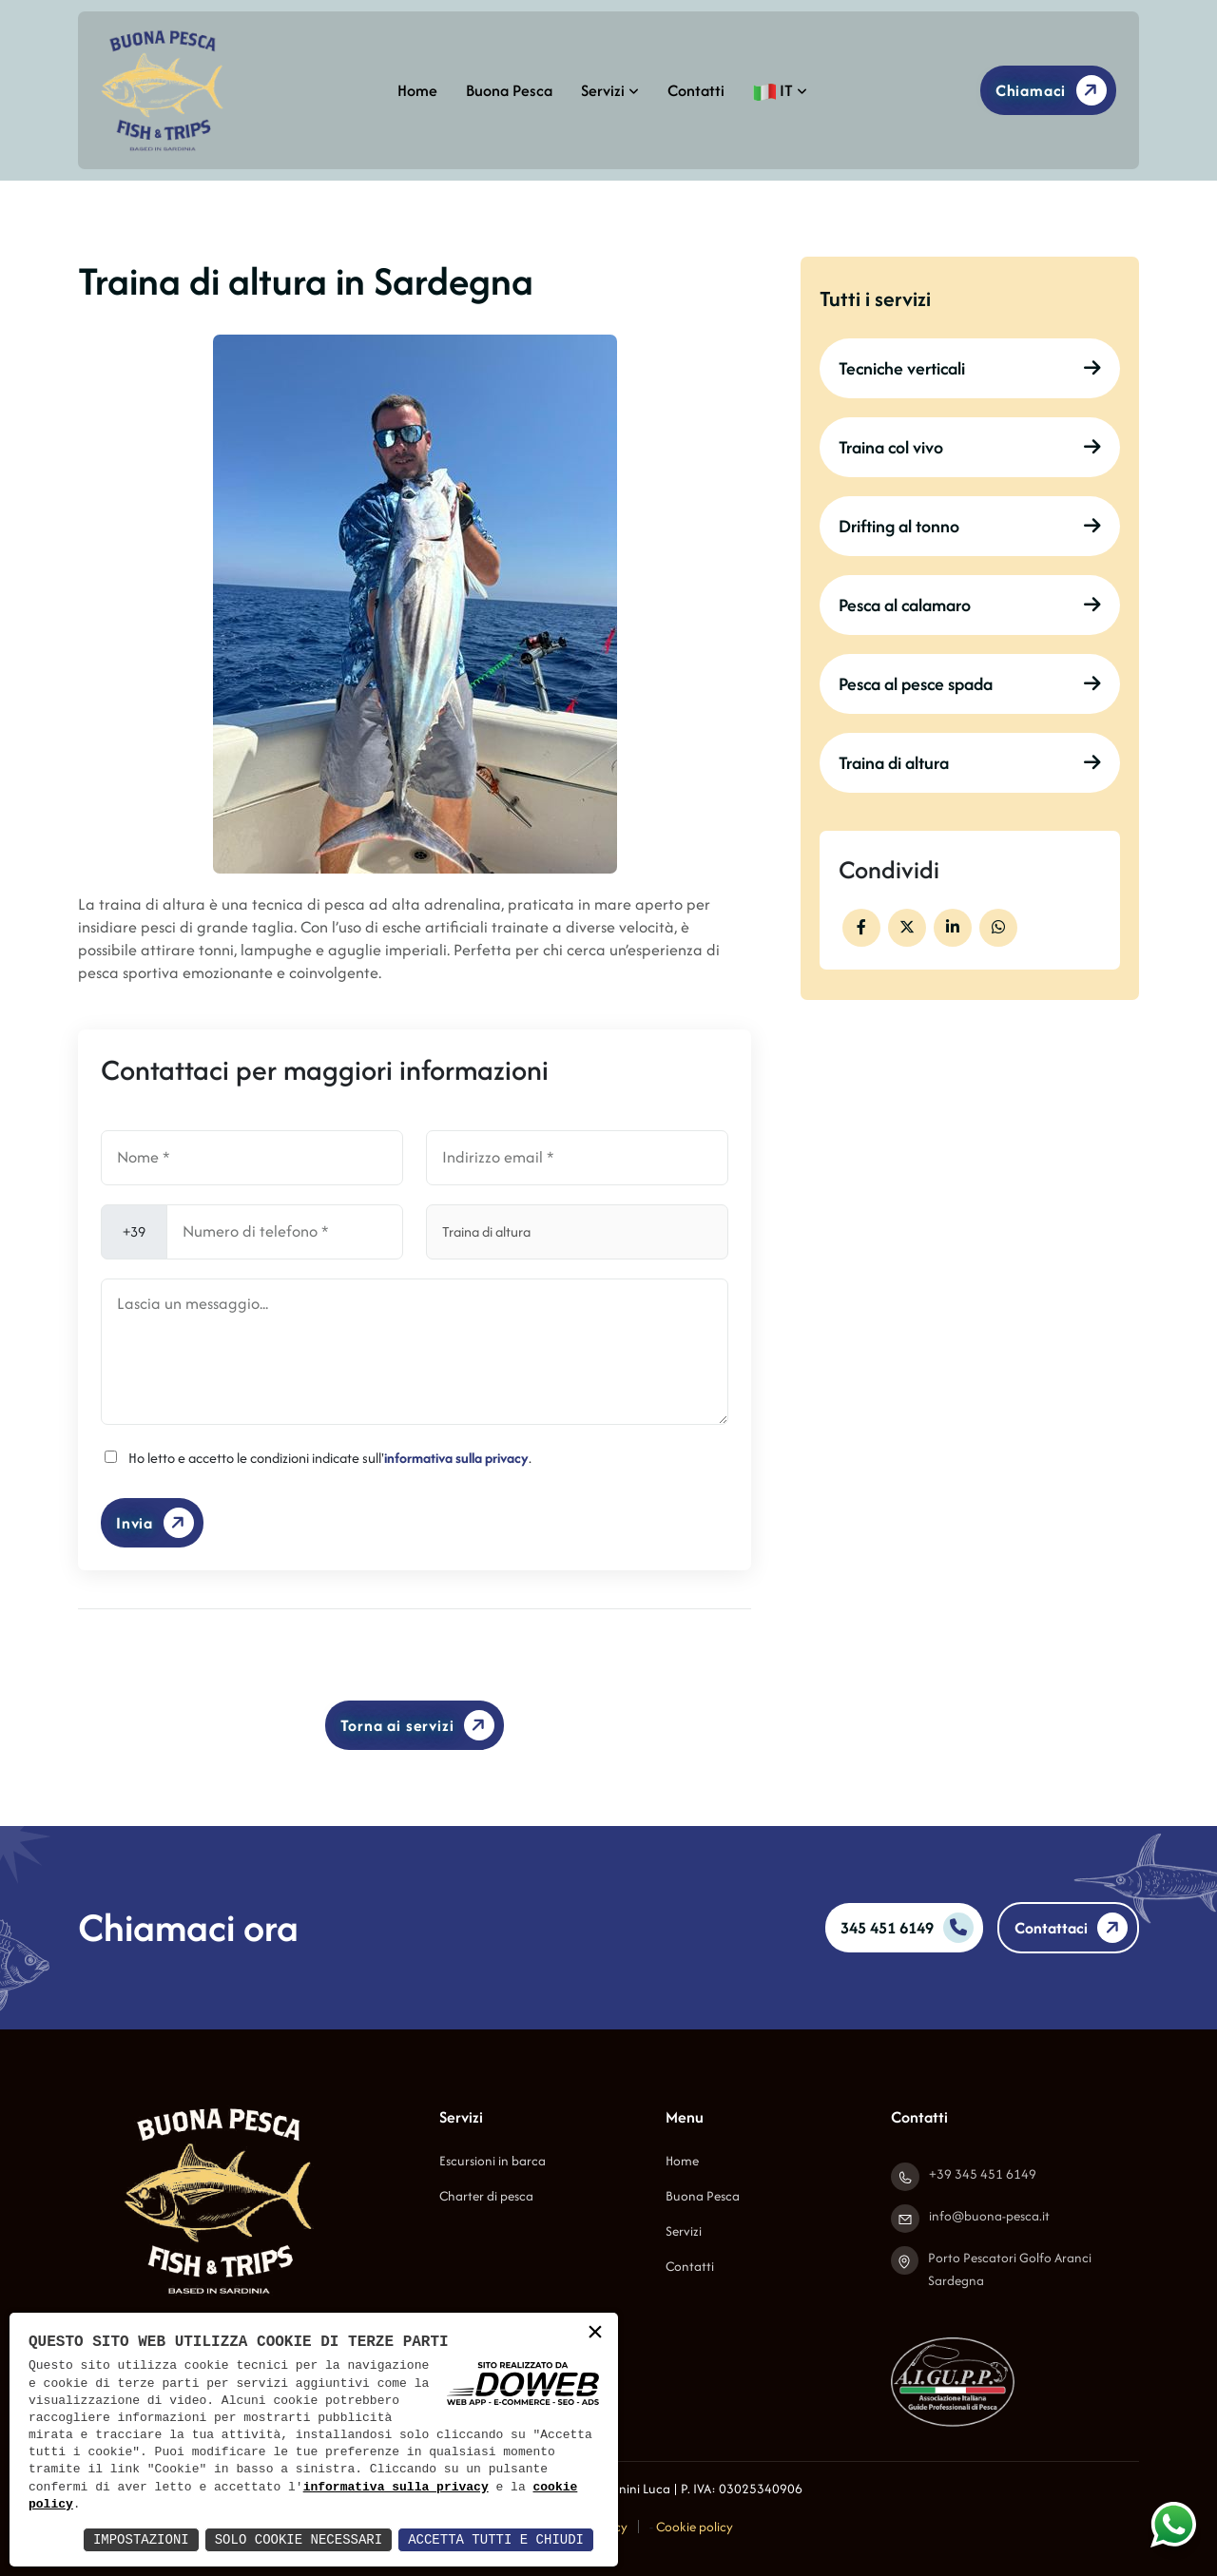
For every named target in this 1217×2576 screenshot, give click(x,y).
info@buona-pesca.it (989, 2215)
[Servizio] (577, 1231)
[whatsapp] (998, 928)
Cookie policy (694, 2526)
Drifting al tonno (970, 526)
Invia (158, 1523)
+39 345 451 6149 (982, 2173)
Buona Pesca (509, 90)
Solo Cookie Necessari (298, 2539)
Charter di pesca (486, 2196)
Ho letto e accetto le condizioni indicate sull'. (329, 1458)
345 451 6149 (907, 1928)
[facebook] (861, 928)
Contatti (695, 90)
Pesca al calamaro (970, 605)
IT (780, 90)
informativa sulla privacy (456, 1458)
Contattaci (1074, 1928)
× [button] (595, 2334)
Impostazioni (141, 2539)
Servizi (610, 90)
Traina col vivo (970, 447)
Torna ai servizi (420, 1725)
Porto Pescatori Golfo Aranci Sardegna (1009, 2269)
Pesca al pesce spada (970, 684)
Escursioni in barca (492, 2161)
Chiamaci (1054, 89)
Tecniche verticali (970, 368)
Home (417, 90)
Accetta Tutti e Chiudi (496, 2539)
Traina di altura (970, 763)
